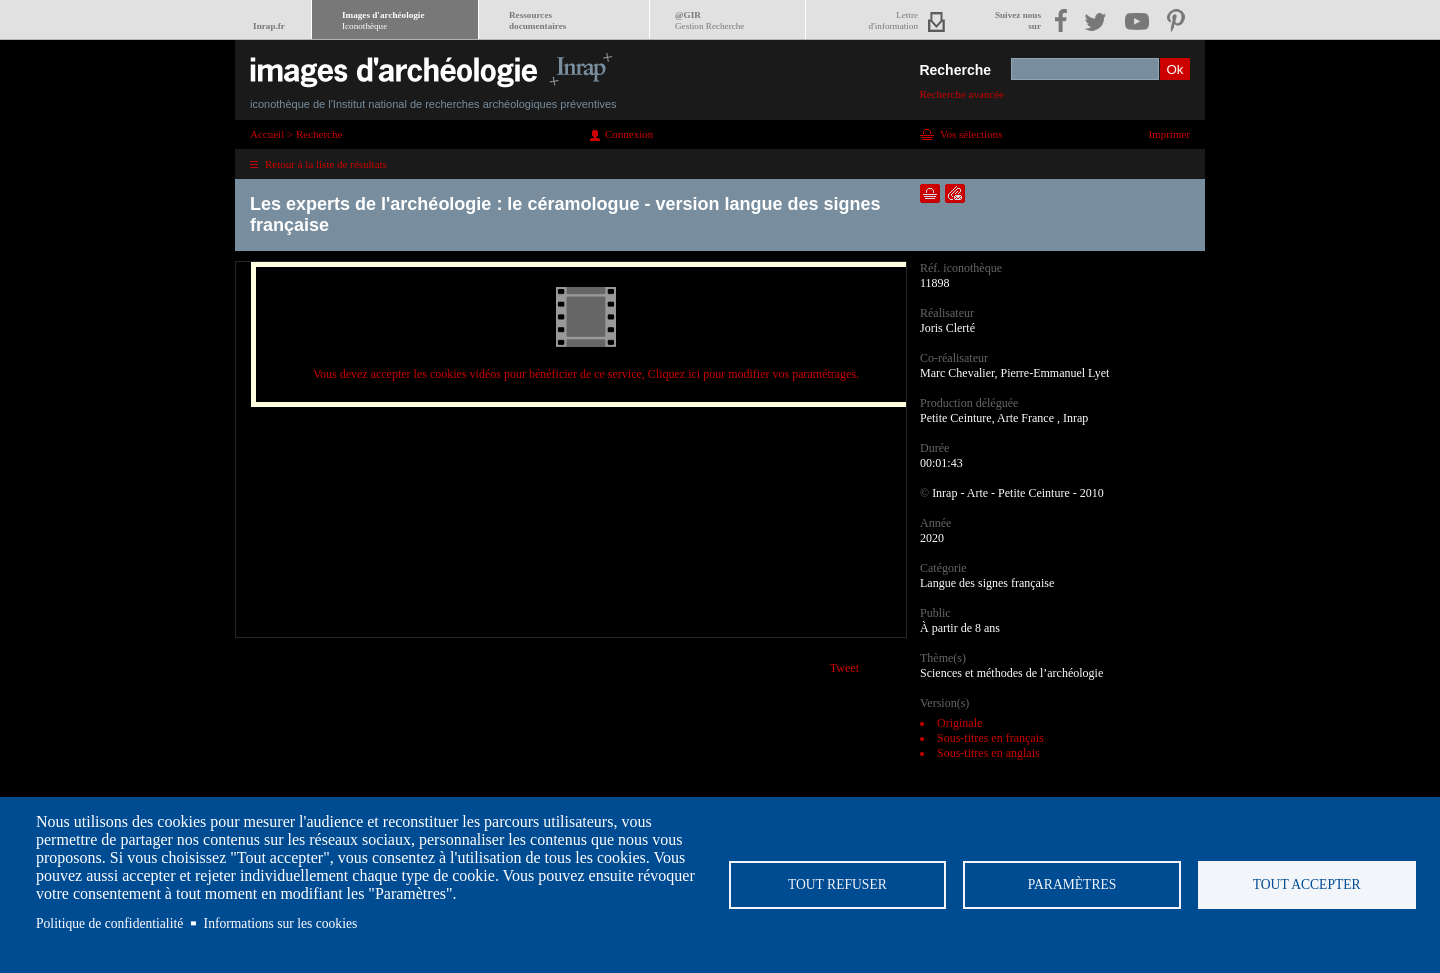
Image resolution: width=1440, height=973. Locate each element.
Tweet (844, 668)
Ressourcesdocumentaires (537, 20)
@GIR (709, 20)
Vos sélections (971, 134)
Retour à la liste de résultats (326, 164)
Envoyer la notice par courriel (955, 193)
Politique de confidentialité (109, 923)
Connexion (629, 134)
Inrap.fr (269, 26)
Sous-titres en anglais (988, 753)
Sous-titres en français (990, 738)
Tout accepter (1307, 884)
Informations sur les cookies (281, 923)
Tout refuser (837, 884)
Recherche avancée (961, 94)
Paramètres (1072, 884)
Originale (959, 723)
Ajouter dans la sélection (930, 193)
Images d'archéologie (383, 20)
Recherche (955, 70)
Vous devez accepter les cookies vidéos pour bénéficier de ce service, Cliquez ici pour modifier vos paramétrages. (586, 374)
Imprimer (1169, 134)
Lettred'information (893, 20)
